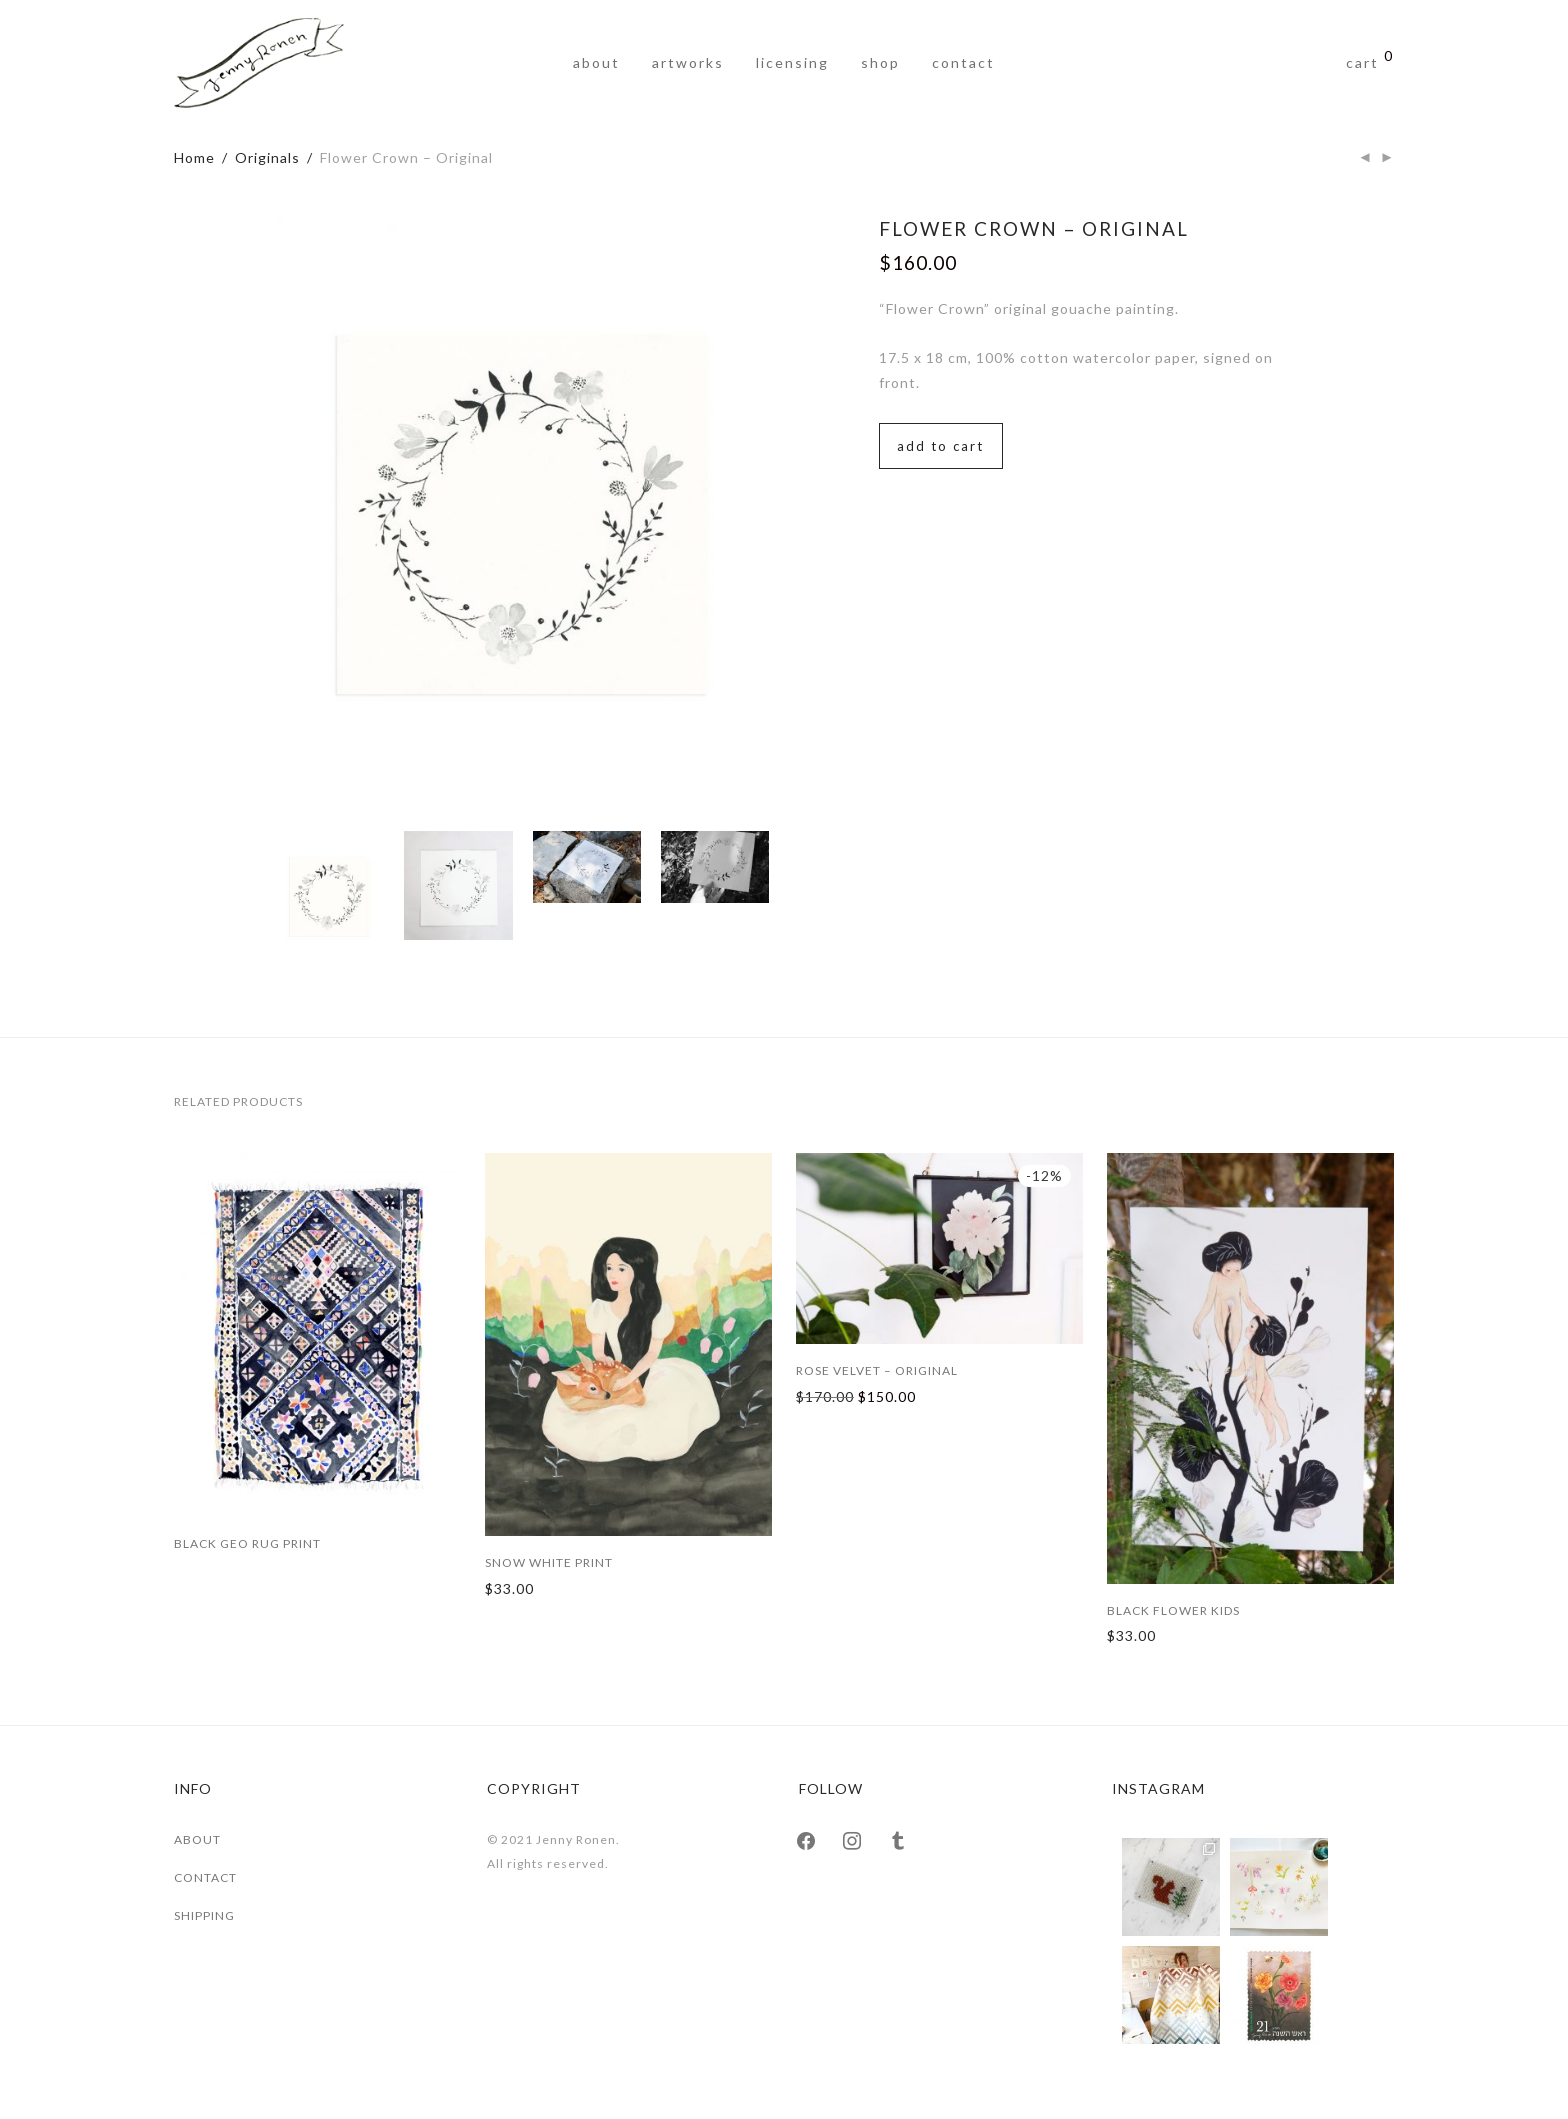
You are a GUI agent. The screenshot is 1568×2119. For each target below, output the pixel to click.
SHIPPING (204, 1915)
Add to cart (940, 446)
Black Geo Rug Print (247, 1543)
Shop (880, 62)
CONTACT (205, 1877)
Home (194, 157)
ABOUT (197, 1839)
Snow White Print (549, 1562)
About (596, 62)
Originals (267, 157)
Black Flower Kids (1173, 1610)
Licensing (792, 62)
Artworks (688, 62)
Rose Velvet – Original (877, 1370)
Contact (963, 62)
